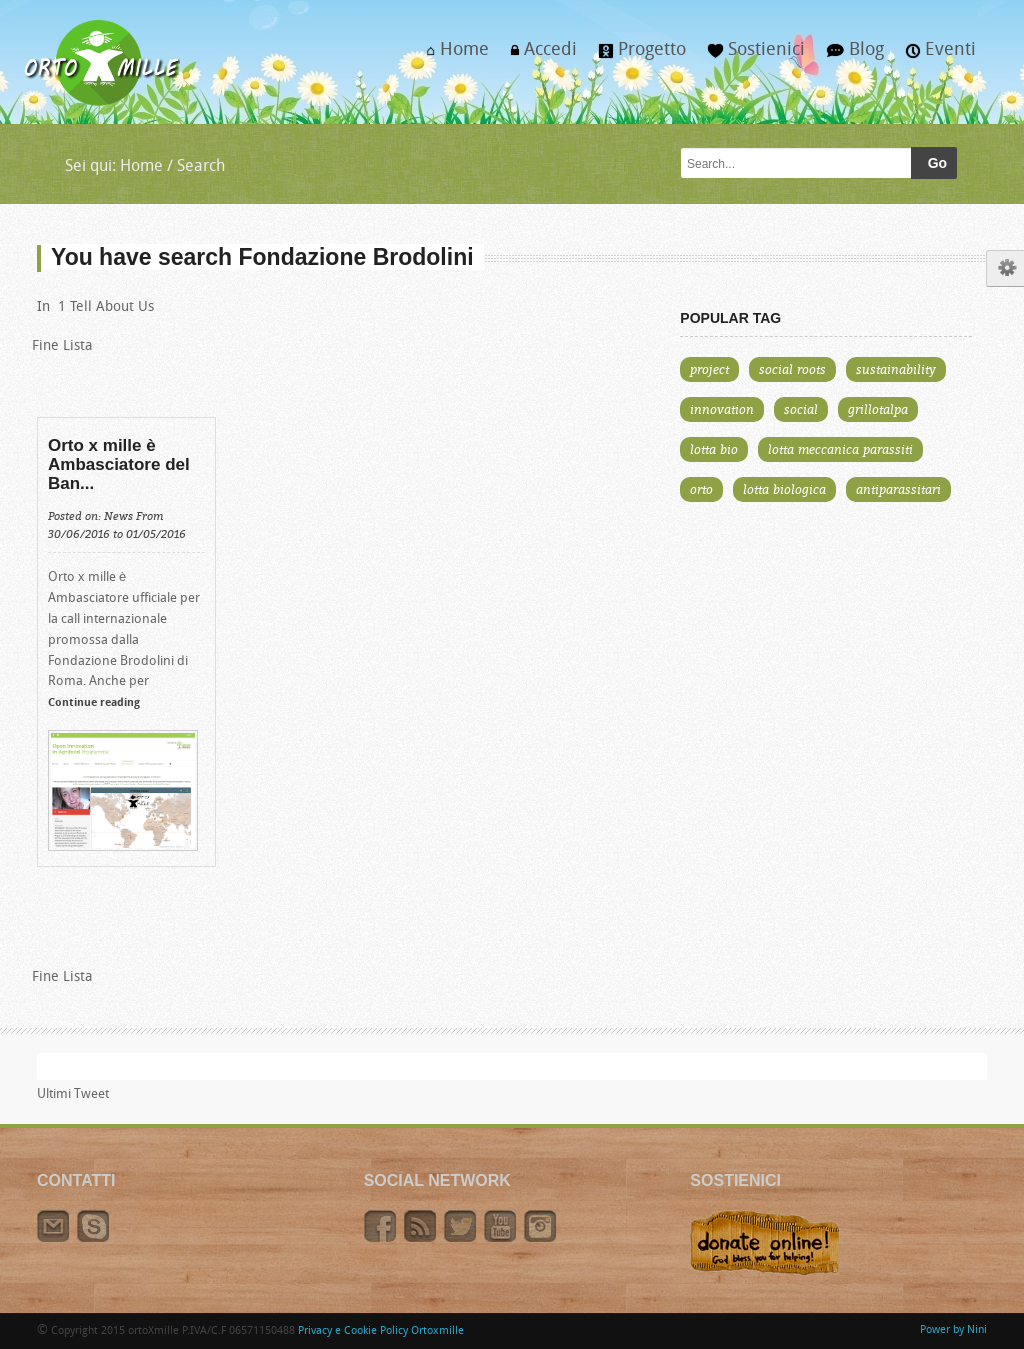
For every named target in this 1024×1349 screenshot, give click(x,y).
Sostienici (751, 56)
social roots (792, 369)
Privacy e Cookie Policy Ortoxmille (381, 1331)
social (801, 409)
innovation (722, 409)
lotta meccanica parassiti (840, 449)
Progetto (637, 56)
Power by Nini (953, 1330)
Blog (850, 56)
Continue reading (94, 703)
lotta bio (714, 449)
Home (452, 56)
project (709, 369)
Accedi (538, 56)
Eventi (935, 56)
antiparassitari (898, 489)
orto (701, 489)
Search (201, 167)
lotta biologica (784, 489)
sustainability (896, 369)
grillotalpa (878, 409)
